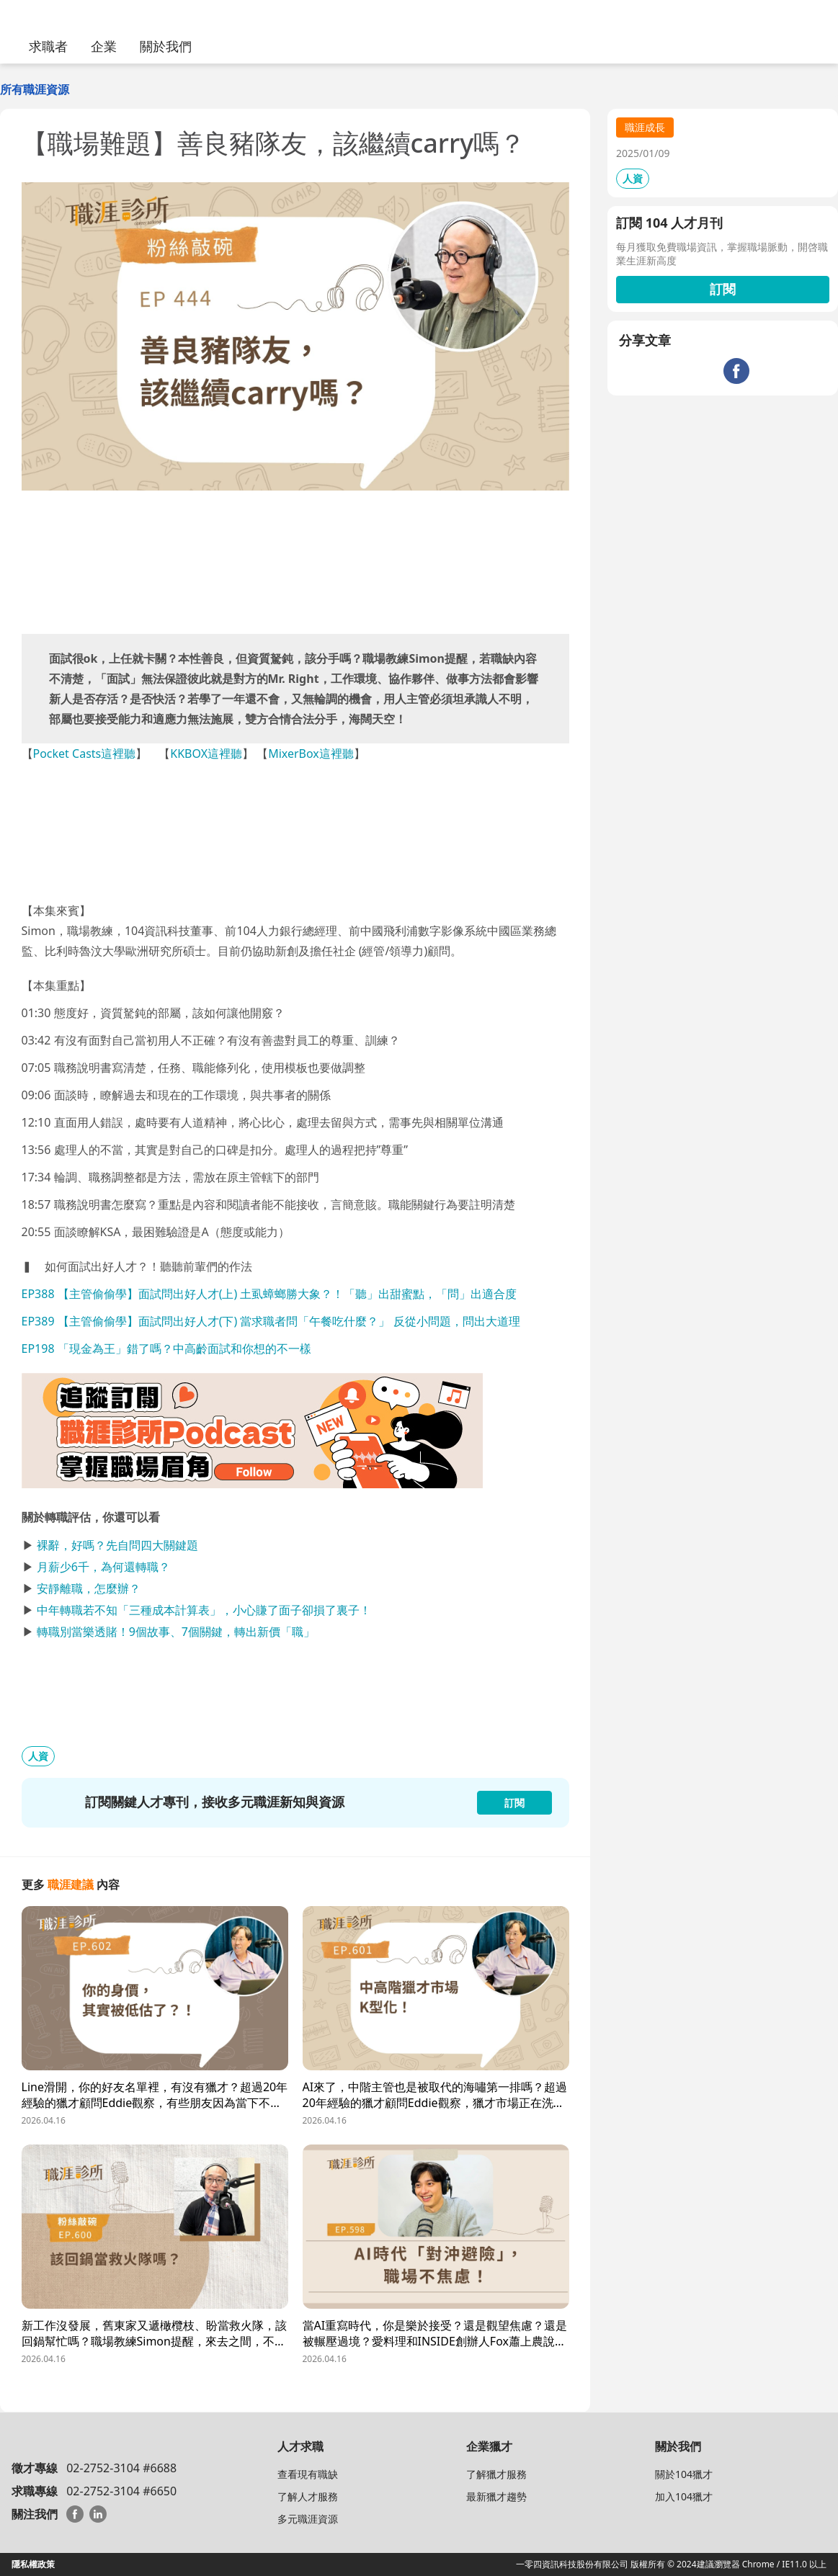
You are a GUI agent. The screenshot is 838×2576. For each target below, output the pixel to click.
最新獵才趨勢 (496, 2496)
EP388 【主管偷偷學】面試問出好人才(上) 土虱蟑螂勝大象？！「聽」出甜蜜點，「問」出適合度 (269, 1294)
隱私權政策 (33, 2564)
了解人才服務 (307, 2496)
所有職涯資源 (34, 89)
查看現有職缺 (307, 2474)
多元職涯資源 (307, 2519)
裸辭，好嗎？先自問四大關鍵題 (117, 1545)
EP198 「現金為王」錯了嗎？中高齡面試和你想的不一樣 (166, 1348)
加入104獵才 (684, 2496)
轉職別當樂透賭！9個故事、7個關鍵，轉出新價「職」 (176, 1632)
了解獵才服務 (496, 2474)
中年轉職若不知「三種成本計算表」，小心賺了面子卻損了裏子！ (204, 1610)
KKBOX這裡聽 (206, 753)
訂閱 (723, 289)
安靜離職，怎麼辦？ (89, 1588)
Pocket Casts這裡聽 (84, 753)
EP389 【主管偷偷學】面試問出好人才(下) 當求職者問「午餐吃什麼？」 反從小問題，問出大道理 (271, 1321)
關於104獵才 (684, 2474)
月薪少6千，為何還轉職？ (103, 1567)
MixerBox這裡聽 (311, 753)
